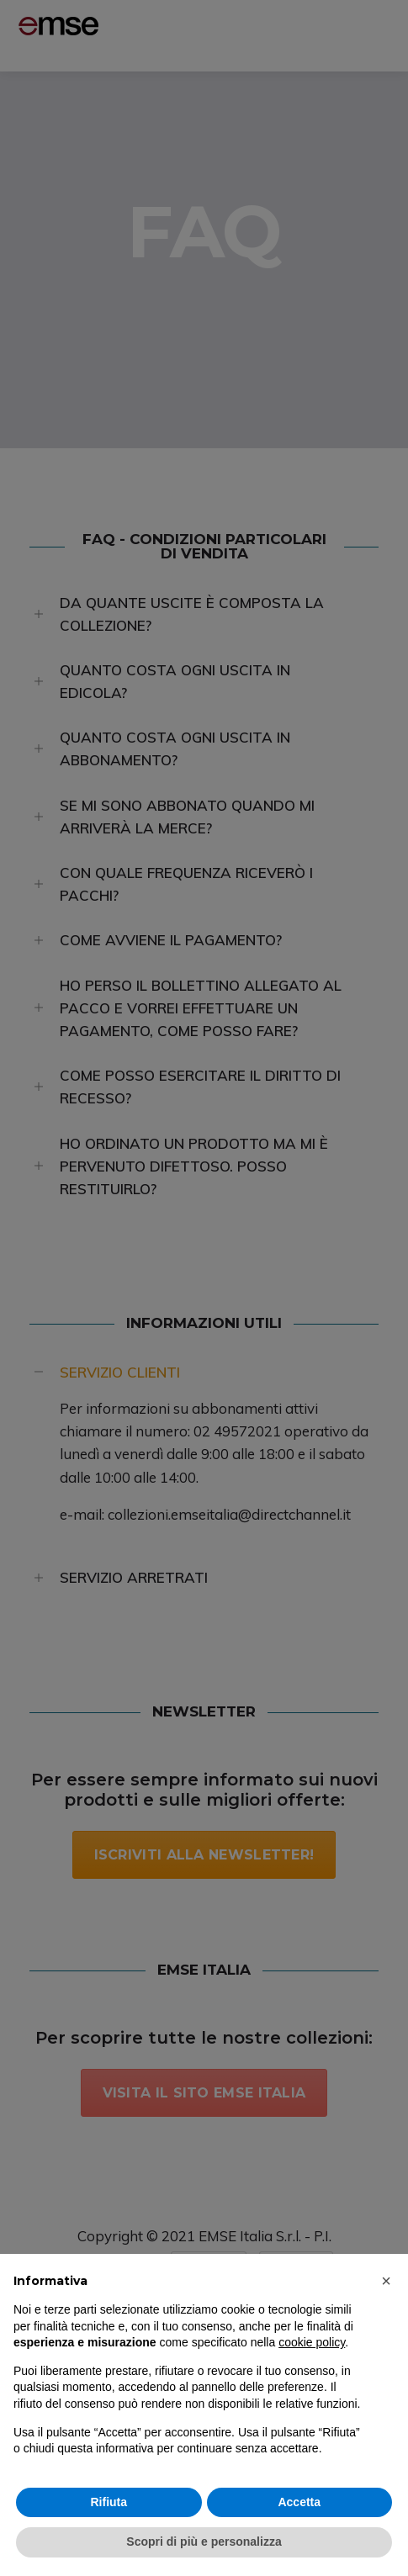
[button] (386, 2280)
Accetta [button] (299, 2502)
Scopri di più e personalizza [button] (203, 2541)
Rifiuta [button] (108, 2502)
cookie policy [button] (311, 2342)
